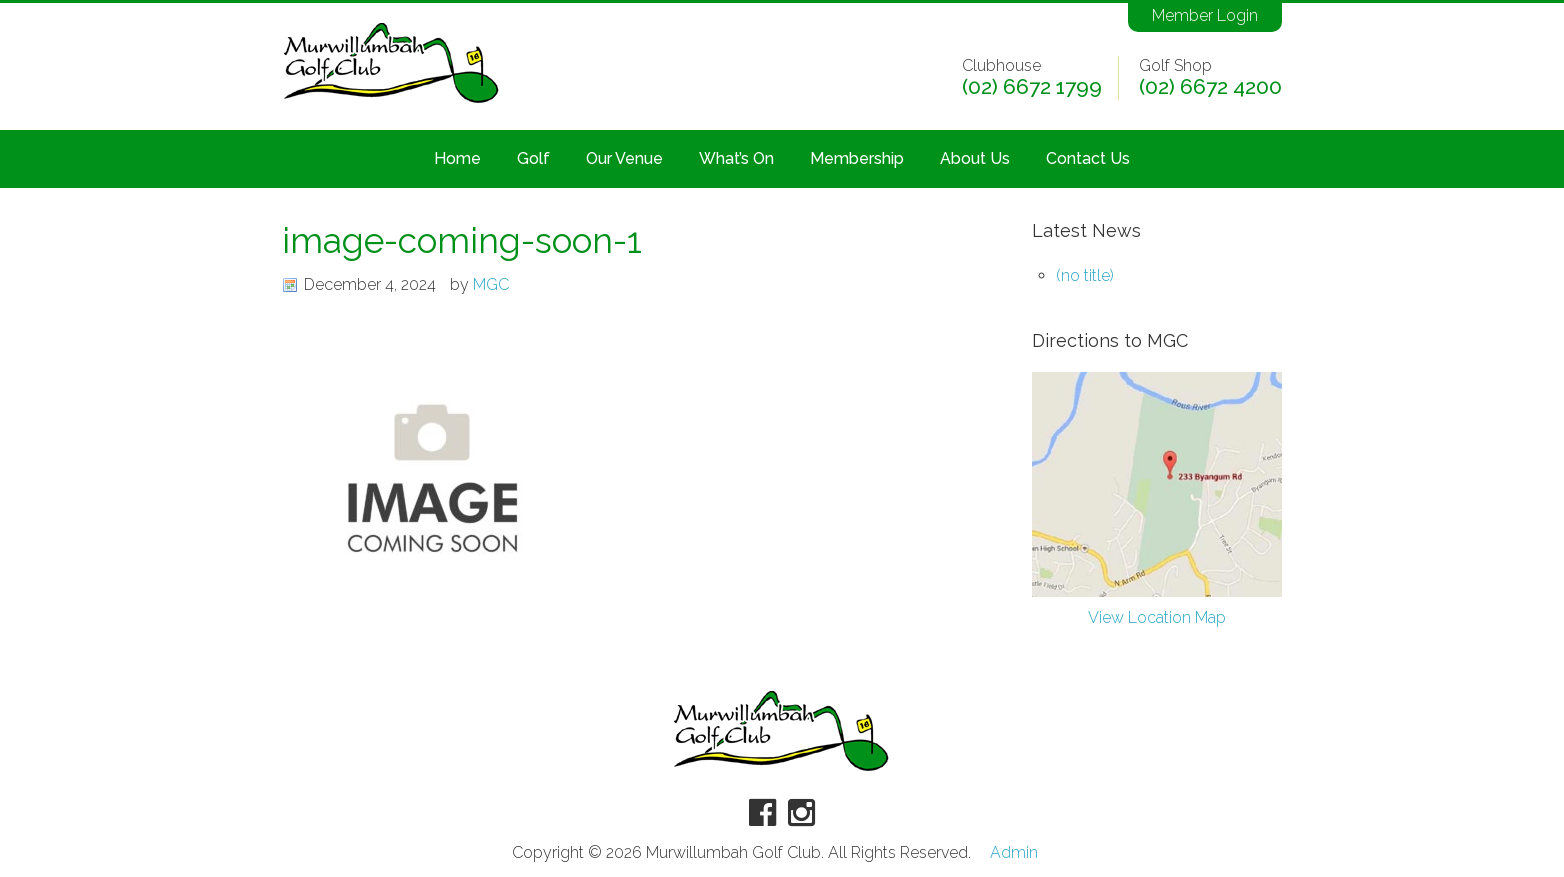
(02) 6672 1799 (1032, 87)
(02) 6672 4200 (1210, 87)
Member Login (1205, 15)
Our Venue (624, 158)
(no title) (1085, 275)
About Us (975, 158)
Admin (1014, 853)
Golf (533, 158)
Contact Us (1088, 158)
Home (457, 158)
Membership (857, 158)
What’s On (736, 158)
